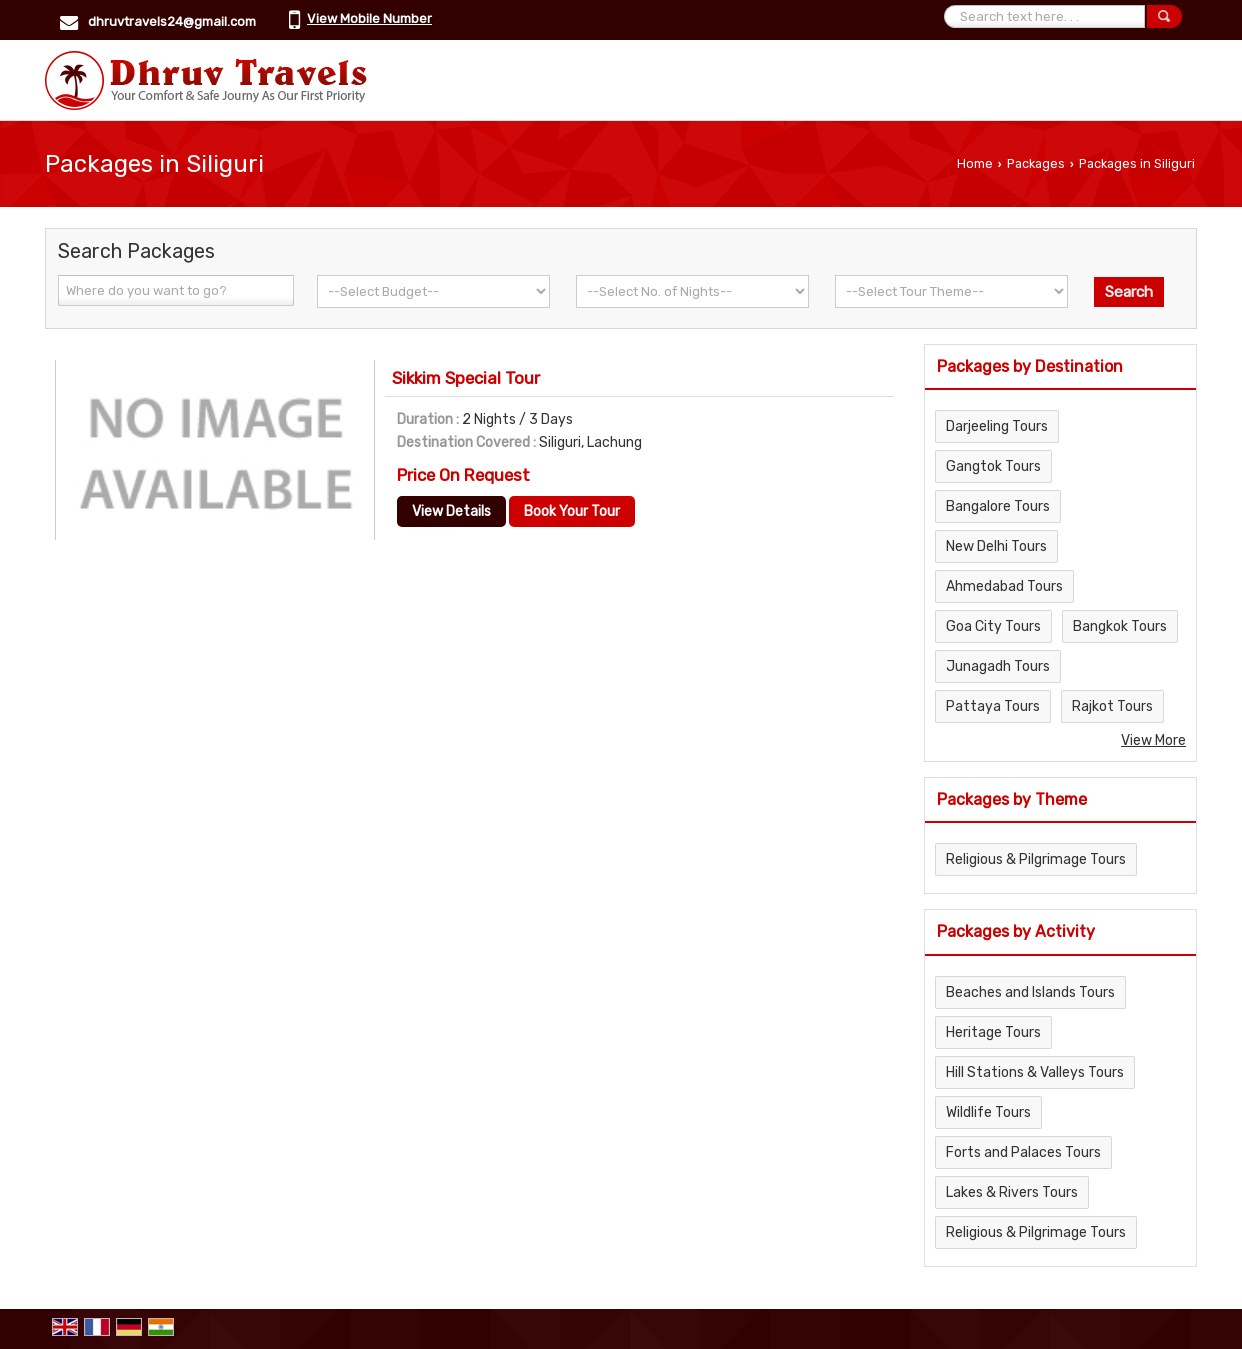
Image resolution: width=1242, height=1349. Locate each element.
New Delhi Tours (996, 546)
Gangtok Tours (993, 466)
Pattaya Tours (993, 706)
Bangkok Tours (1120, 626)
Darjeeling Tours (997, 426)
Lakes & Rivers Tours (1012, 1192)
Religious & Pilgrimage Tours (1036, 859)
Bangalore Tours (998, 506)
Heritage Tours (993, 1032)
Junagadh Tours (998, 666)
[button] (369, 18)
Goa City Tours (993, 626)
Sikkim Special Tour (466, 378)
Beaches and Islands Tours (1030, 992)
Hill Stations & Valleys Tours (1035, 1072)
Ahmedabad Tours (1004, 586)
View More (1153, 740)
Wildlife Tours (988, 1112)
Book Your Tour (572, 511)
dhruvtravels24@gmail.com (172, 21)
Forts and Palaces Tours (1023, 1152)
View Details (451, 511)
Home (975, 163)
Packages (1036, 163)
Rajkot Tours (1112, 706)
